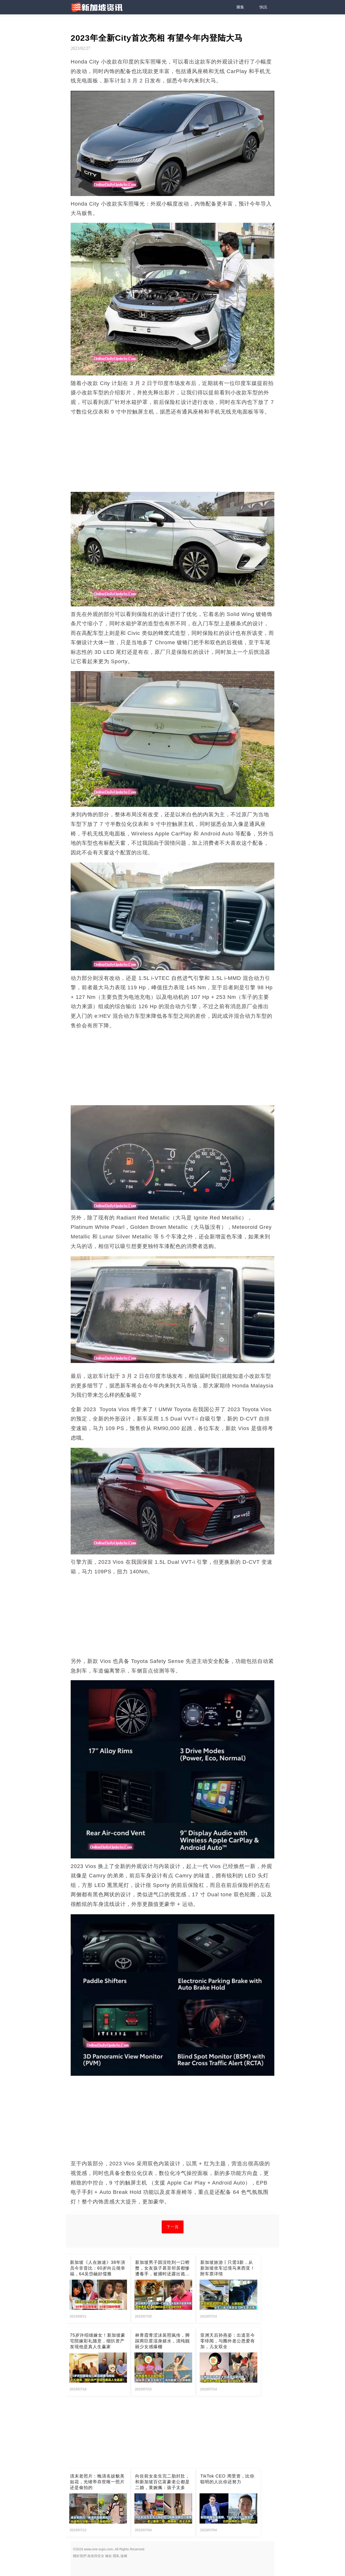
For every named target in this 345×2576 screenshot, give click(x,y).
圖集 (240, 7)
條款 (108, 2556)
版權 (124, 2556)
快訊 (263, 7)
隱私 (116, 2556)
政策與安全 (95, 2556)
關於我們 (79, 2556)
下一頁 (173, 2227)
